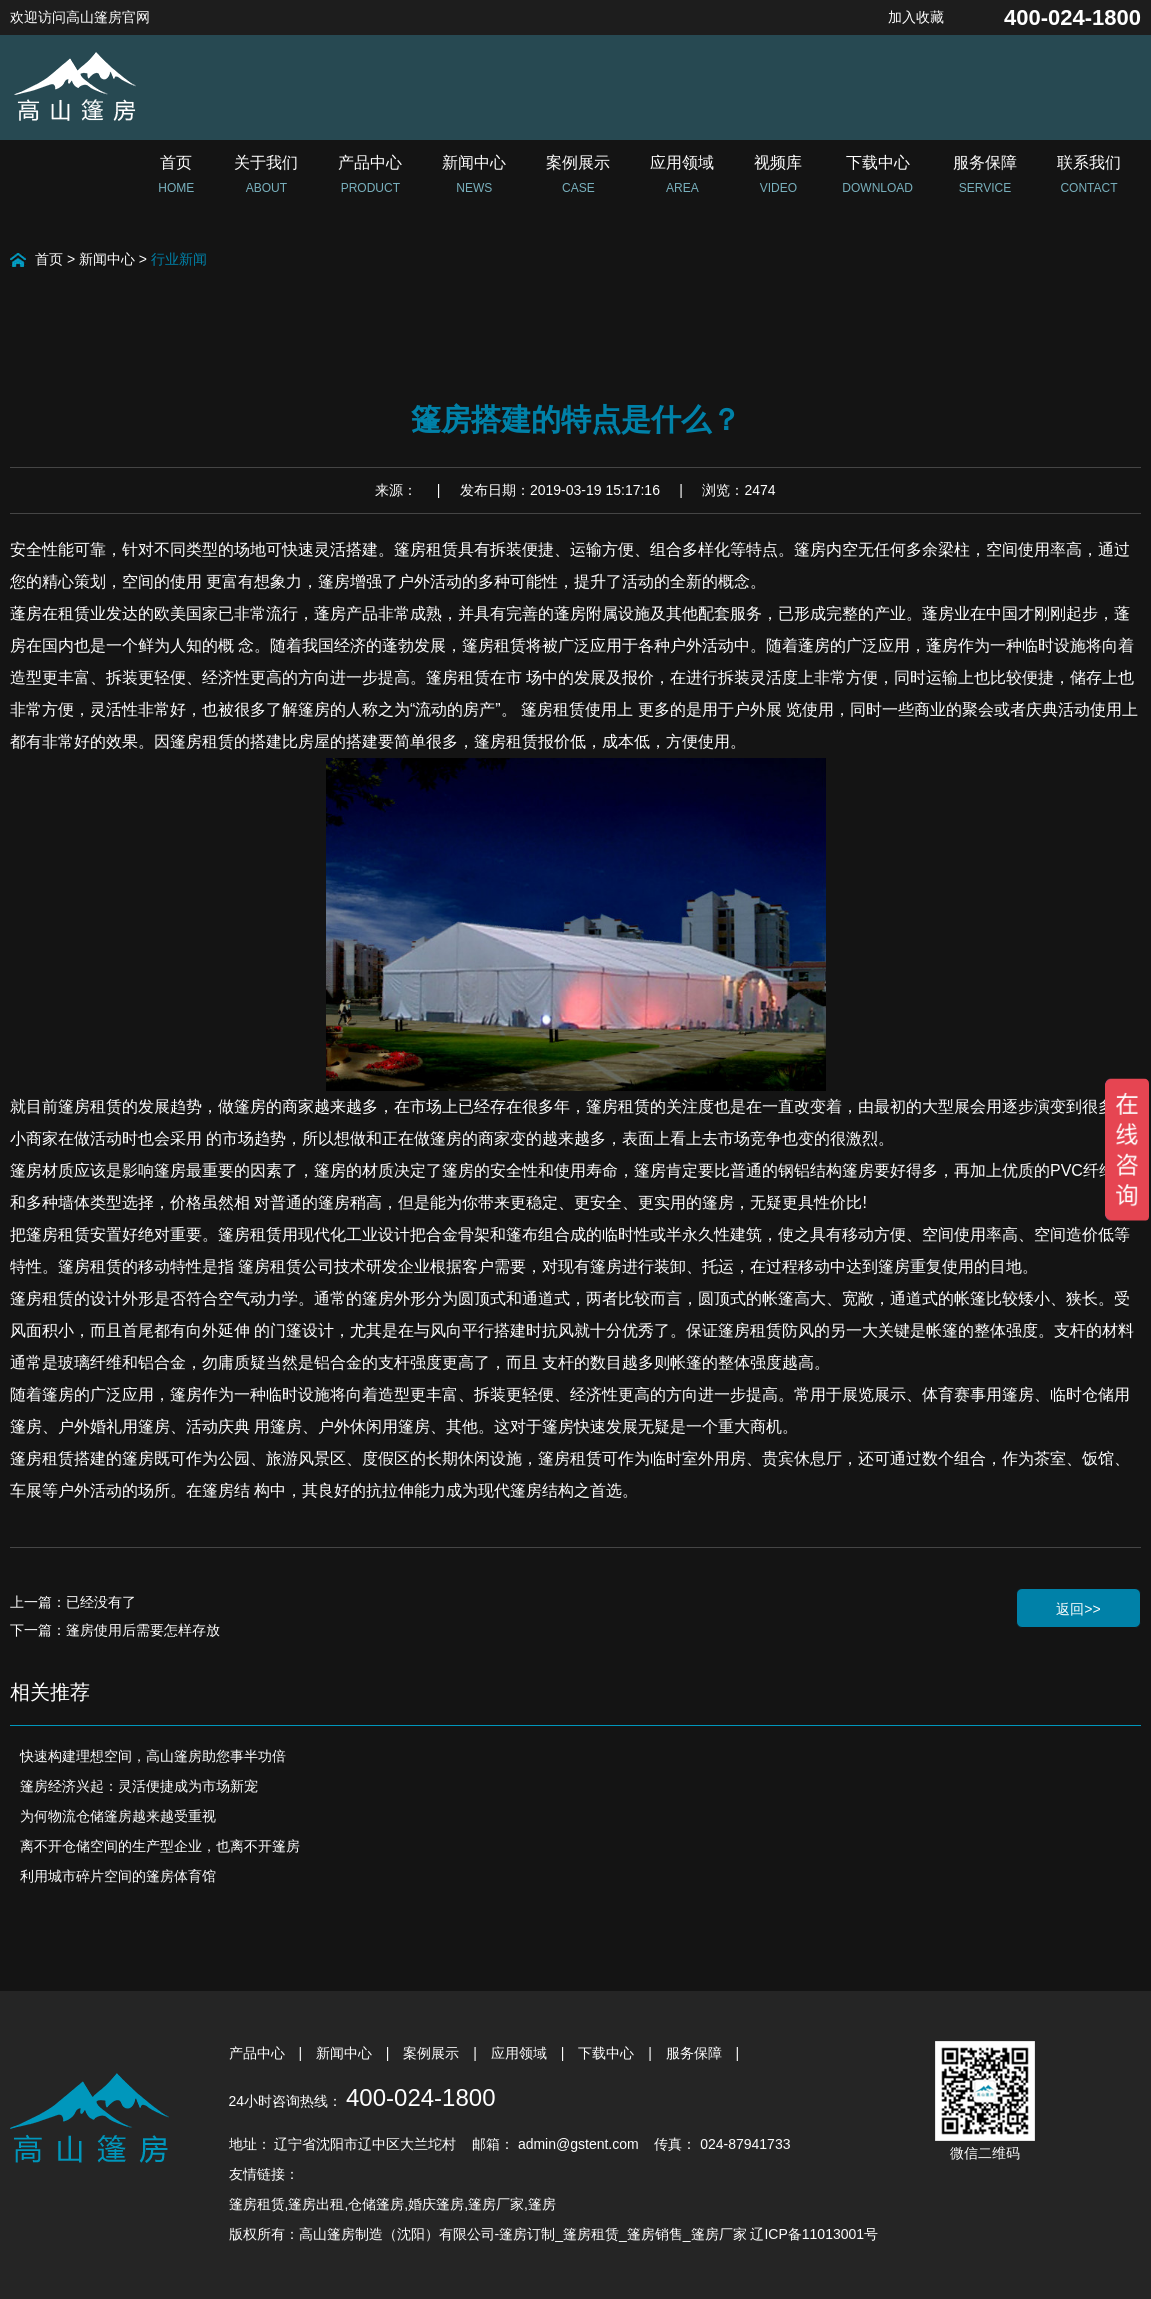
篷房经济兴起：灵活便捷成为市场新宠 (139, 1786)
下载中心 (608, 2053)
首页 (49, 259)
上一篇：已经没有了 (73, 1602)
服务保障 (696, 2053)
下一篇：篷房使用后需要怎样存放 (115, 1630)
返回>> (1078, 1609)
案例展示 (433, 2053)
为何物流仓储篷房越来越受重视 (118, 1816)
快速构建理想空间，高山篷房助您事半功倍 (153, 1756)
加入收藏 (916, 17)
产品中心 (259, 2053)
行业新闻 (179, 259)
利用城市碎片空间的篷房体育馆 (118, 1876)
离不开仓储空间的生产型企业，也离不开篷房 (160, 1846)
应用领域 (521, 2053)
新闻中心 (107, 259)
